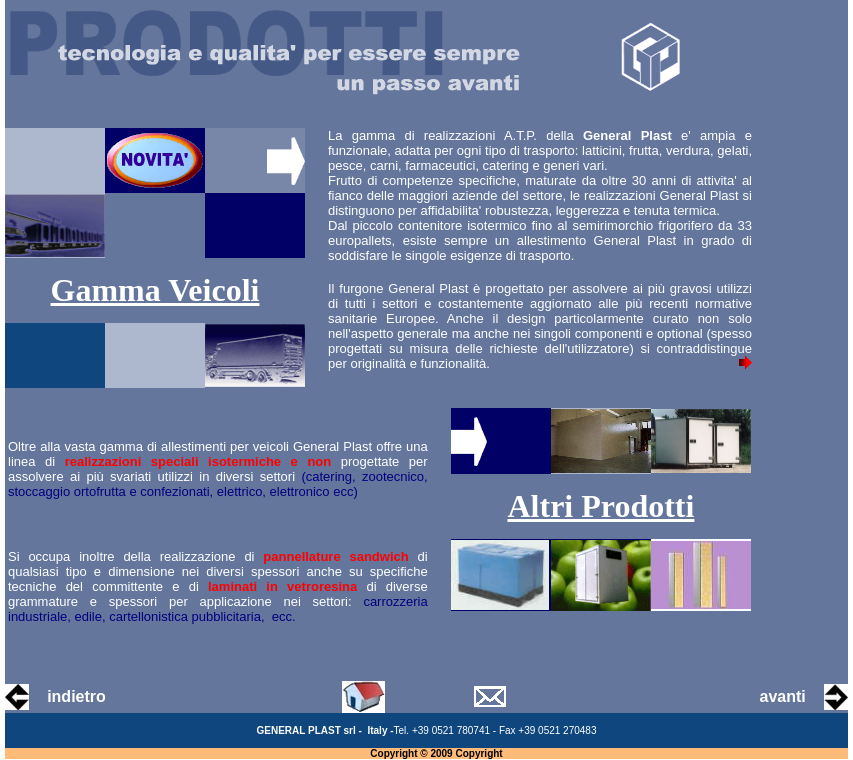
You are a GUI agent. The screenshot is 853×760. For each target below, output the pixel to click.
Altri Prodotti (600, 506)
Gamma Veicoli (155, 290)
